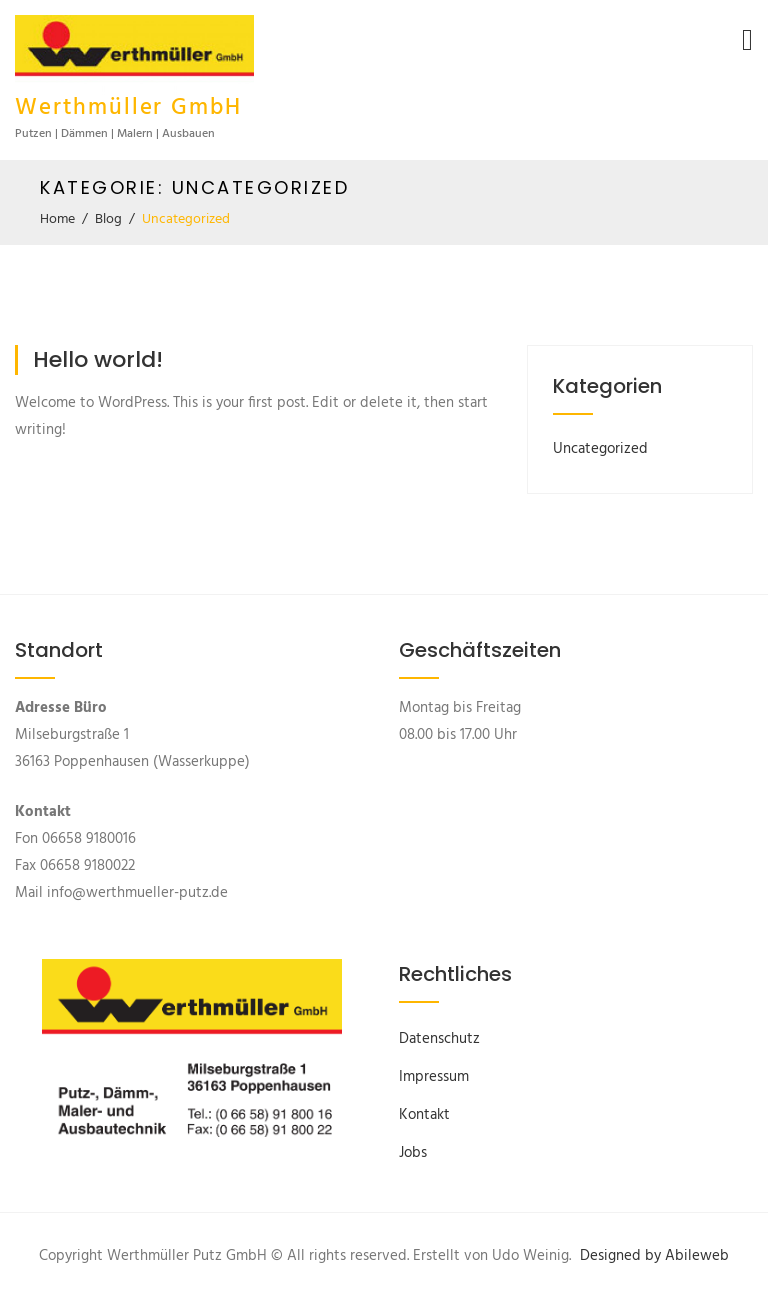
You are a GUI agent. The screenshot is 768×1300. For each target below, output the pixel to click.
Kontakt (424, 1115)
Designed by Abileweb (654, 1256)
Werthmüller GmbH (128, 108)
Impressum (434, 1077)
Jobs (413, 1153)
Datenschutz (439, 1039)
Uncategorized (600, 449)
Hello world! (98, 359)
